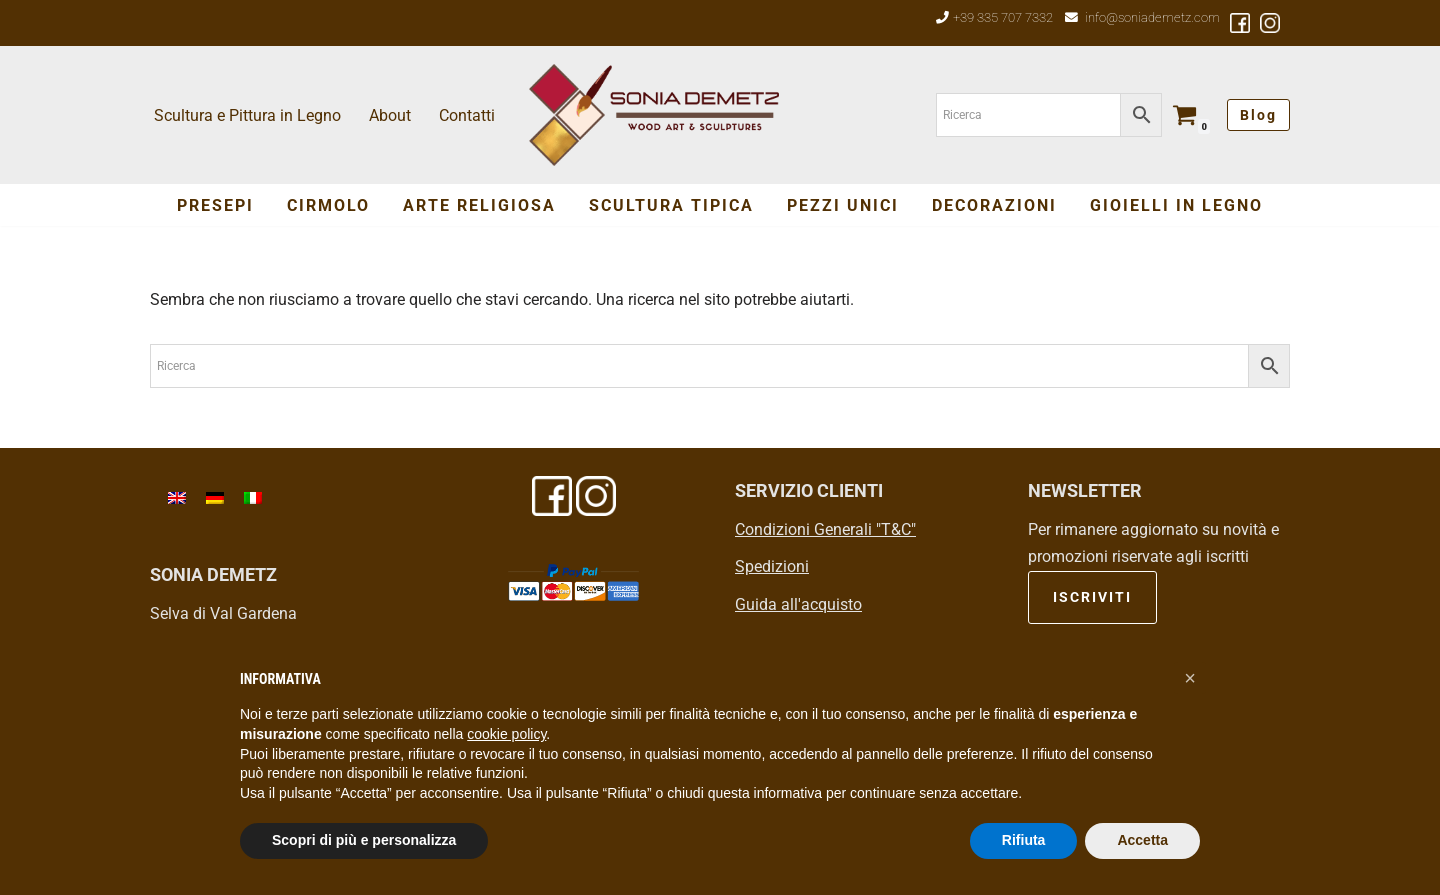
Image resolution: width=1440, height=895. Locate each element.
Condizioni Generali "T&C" (825, 529)
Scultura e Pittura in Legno (247, 115)
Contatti (467, 115)
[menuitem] (177, 498)
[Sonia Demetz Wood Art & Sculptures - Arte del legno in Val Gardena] (654, 115)
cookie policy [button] (506, 734)
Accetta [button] (1142, 840)
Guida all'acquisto (798, 604)
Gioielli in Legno (1176, 205)
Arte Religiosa (479, 205)
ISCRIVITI (1092, 597)
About (390, 115)
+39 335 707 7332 (1003, 17)
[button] (1190, 678)
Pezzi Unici (843, 205)
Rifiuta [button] (1024, 840)
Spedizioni (772, 566)
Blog (1258, 115)
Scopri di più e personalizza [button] (364, 840)
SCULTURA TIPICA (671, 205)
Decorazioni (994, 205)
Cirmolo (328, 205)
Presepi (215, 205)
